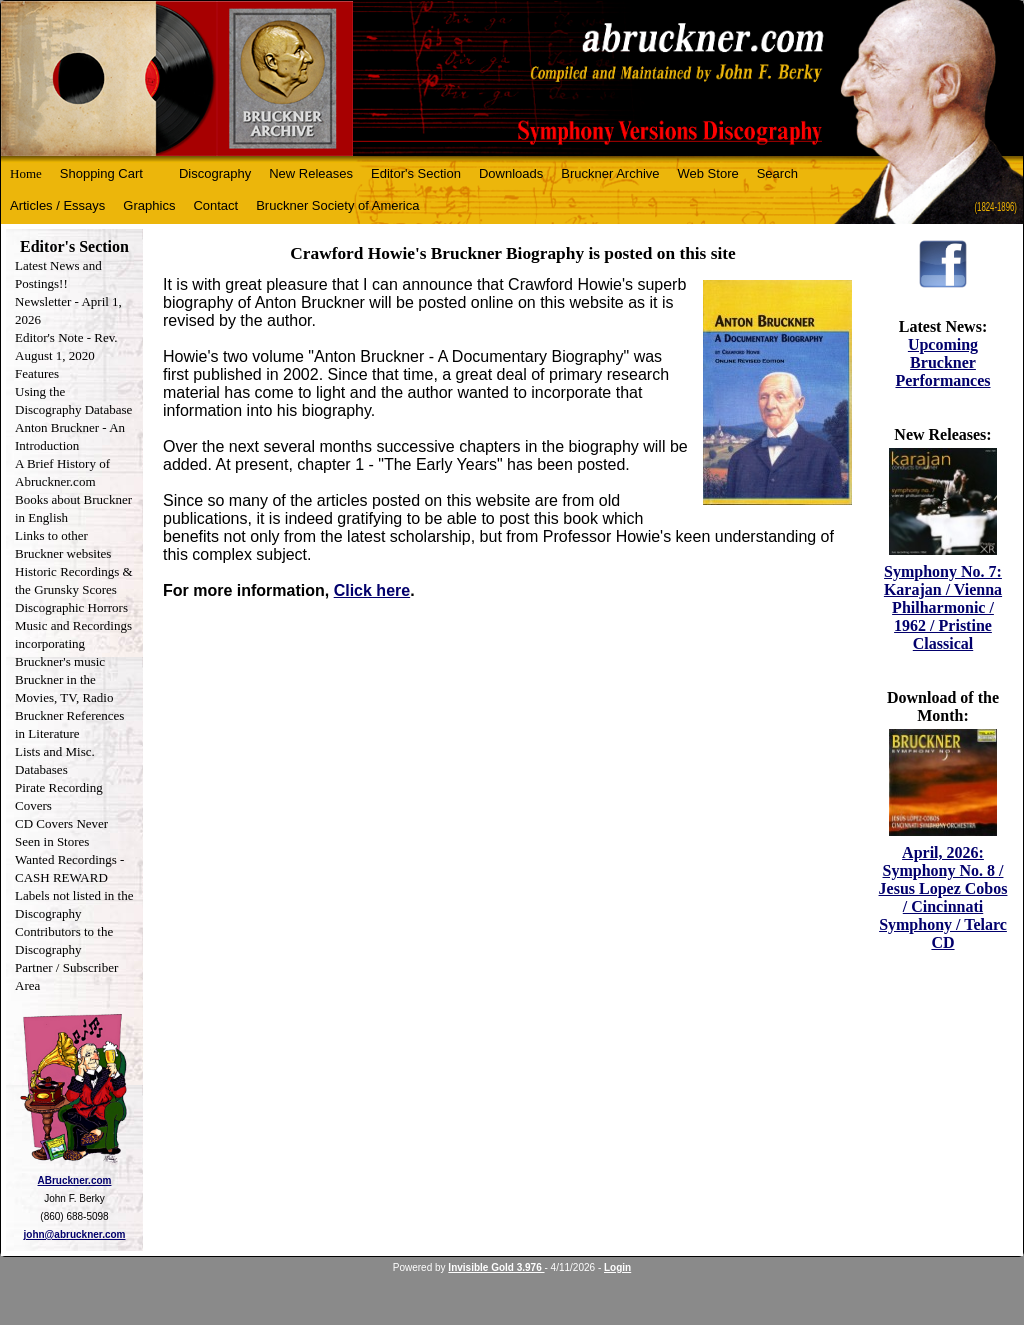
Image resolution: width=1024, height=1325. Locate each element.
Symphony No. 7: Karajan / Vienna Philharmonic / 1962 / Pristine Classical (943, 607)
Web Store (708, 173)
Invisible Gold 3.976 (496, 1267)
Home (26, 173)
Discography (215, 173)
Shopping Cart (101, 173)
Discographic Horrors (71, 607)
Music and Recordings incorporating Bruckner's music (73, 643)
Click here (372, 590)
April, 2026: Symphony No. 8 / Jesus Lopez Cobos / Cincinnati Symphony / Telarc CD (943, 897)
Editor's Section (416, 173)
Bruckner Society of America (337, 205)
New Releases (311, 173)
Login (617, 1267)
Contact (215, 205)
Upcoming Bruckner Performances (942, 362)
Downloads (511, 173)
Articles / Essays (57, 205)
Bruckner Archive (610, 173)
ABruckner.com (75, 1180)
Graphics (149, 205)
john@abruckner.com (75, 1234)
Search (777, 173)
